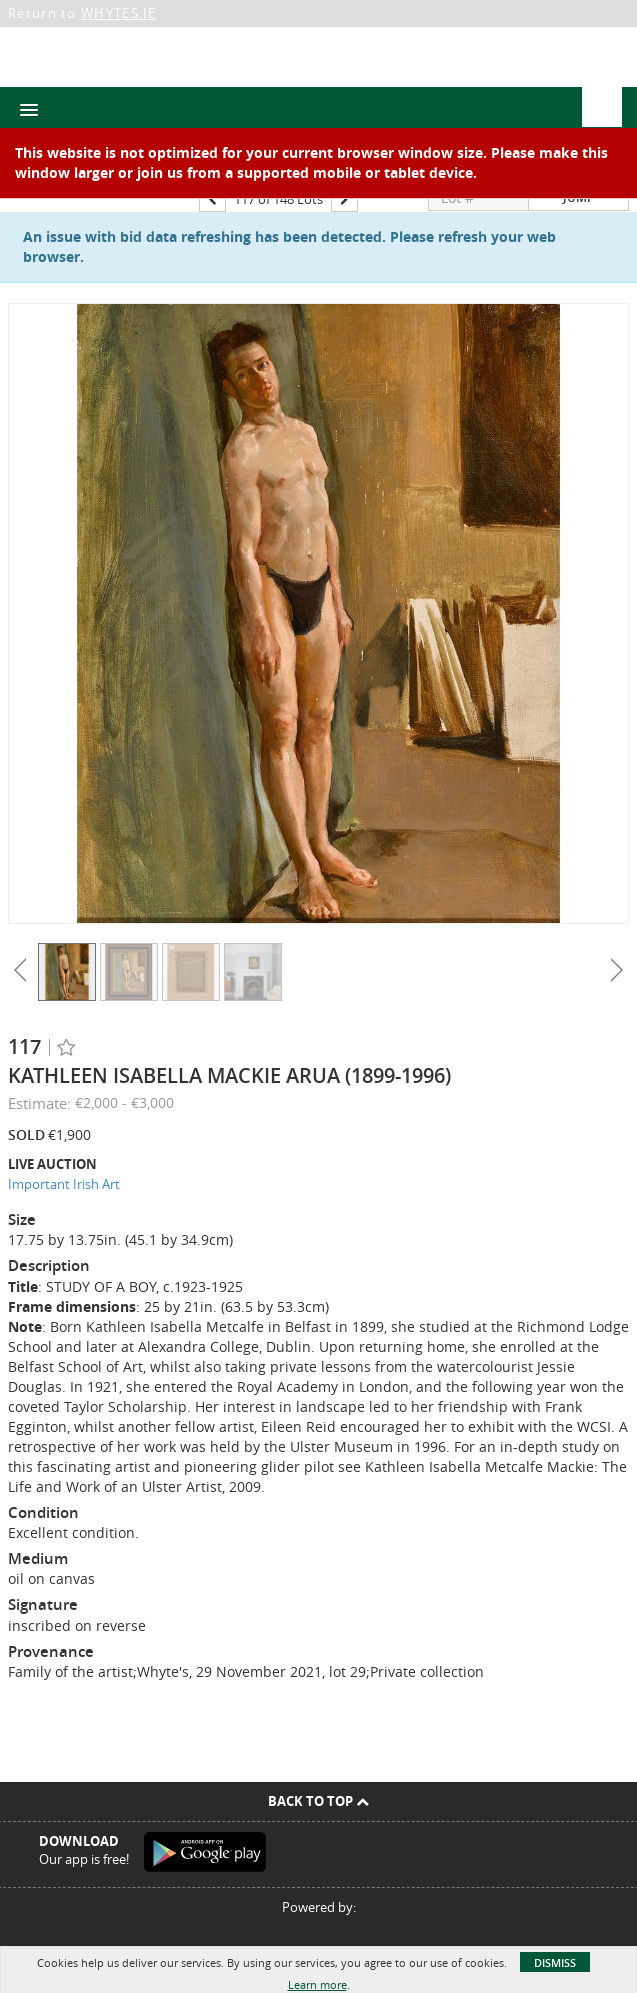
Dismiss (555, 1962)
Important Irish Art (64, 1184)
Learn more (317, 1984)
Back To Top (318, 1801)
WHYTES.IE (119, 13)
